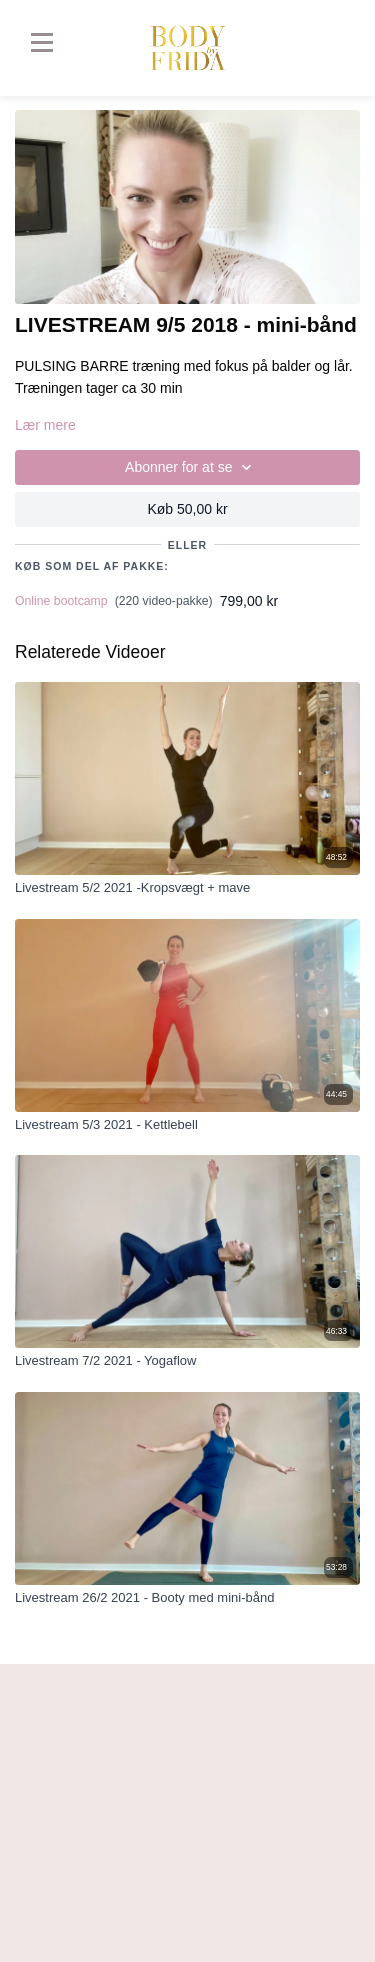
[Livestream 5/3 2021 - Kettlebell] (187, 1125)
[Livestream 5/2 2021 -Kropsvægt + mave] (187, 888)
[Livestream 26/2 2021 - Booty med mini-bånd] (187, 1598)
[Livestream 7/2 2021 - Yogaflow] (187, 1361)
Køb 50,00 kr (187, 509)
